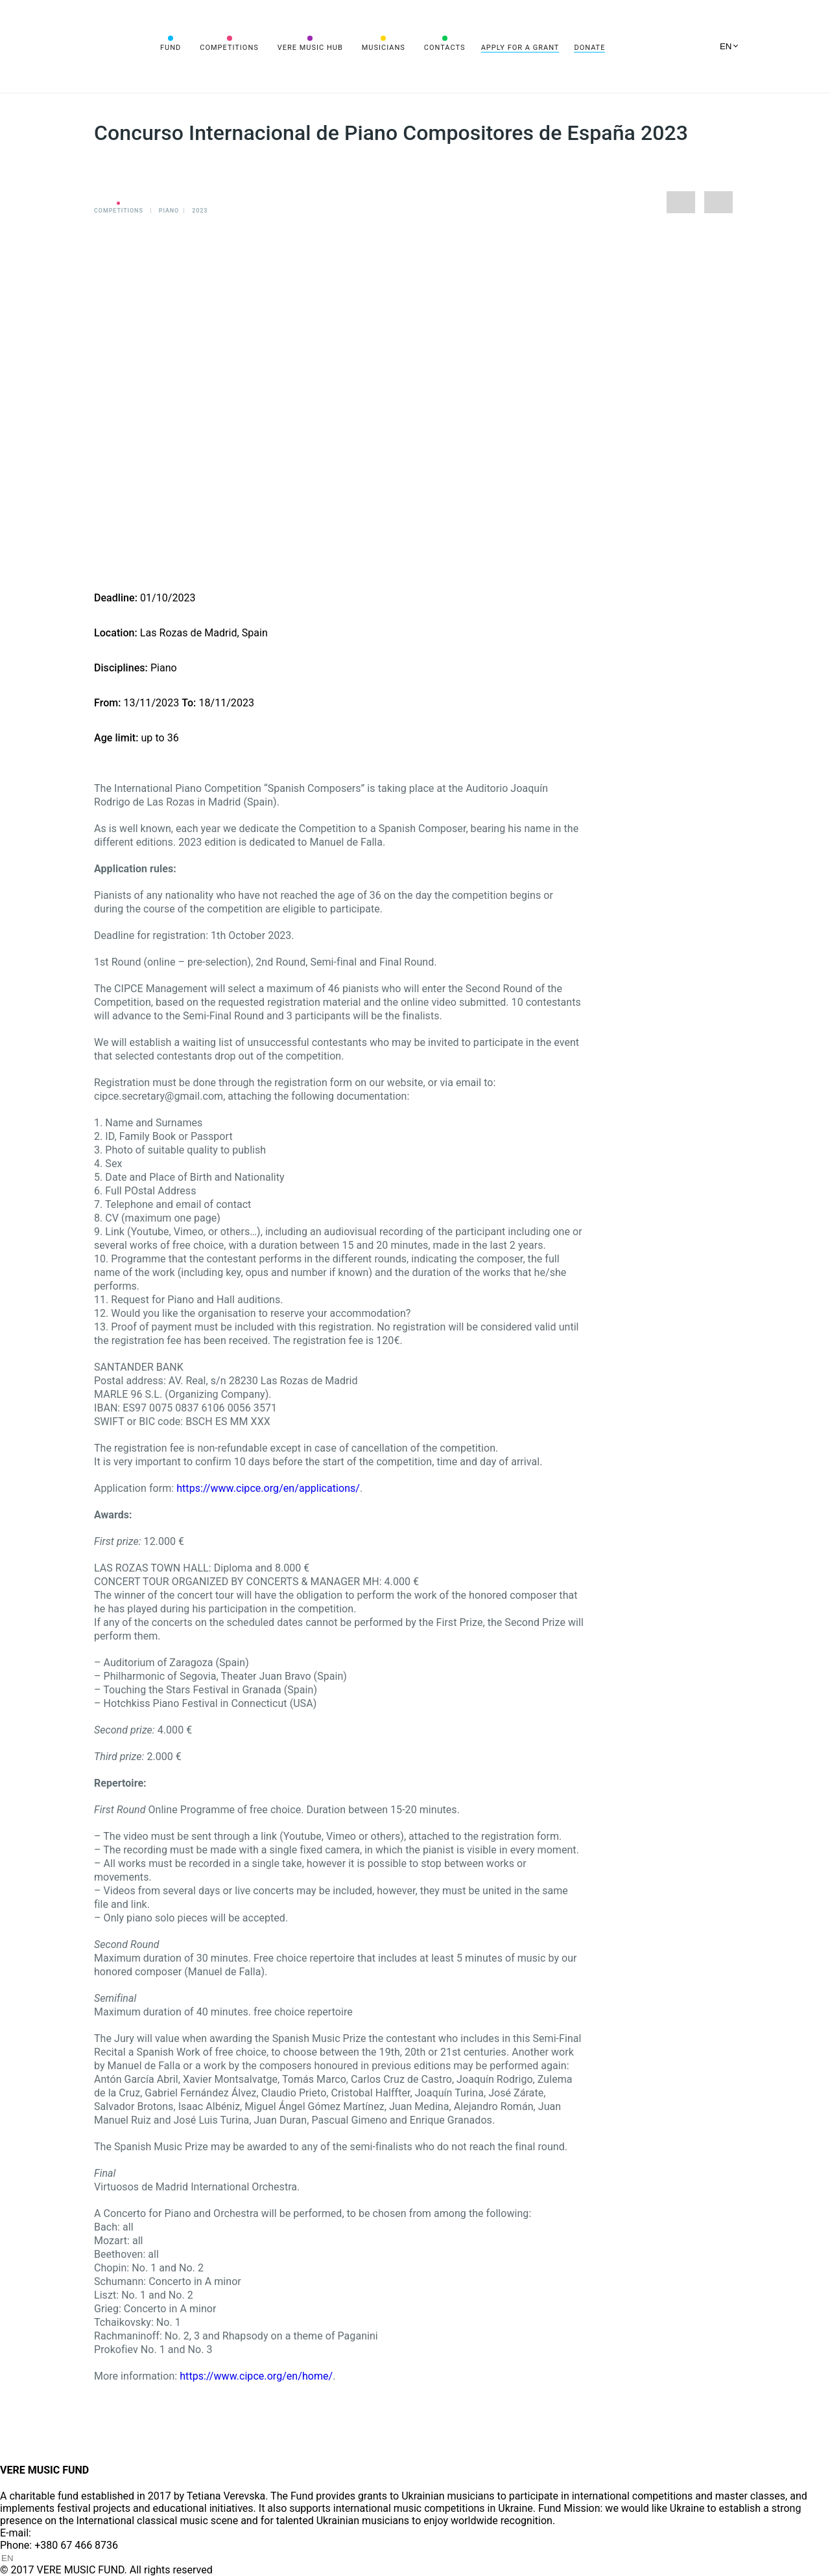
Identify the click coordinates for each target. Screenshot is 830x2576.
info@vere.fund (69, 2533)
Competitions (229, 47)
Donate (589, 47)
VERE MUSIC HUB (310, 47)
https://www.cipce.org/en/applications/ (268, 1488)
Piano (169, 210)
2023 (200, 210)
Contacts (445, 47)
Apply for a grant (520, 47)
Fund (170, 47)
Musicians (383, 47)
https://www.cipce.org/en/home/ (256, 2376)
